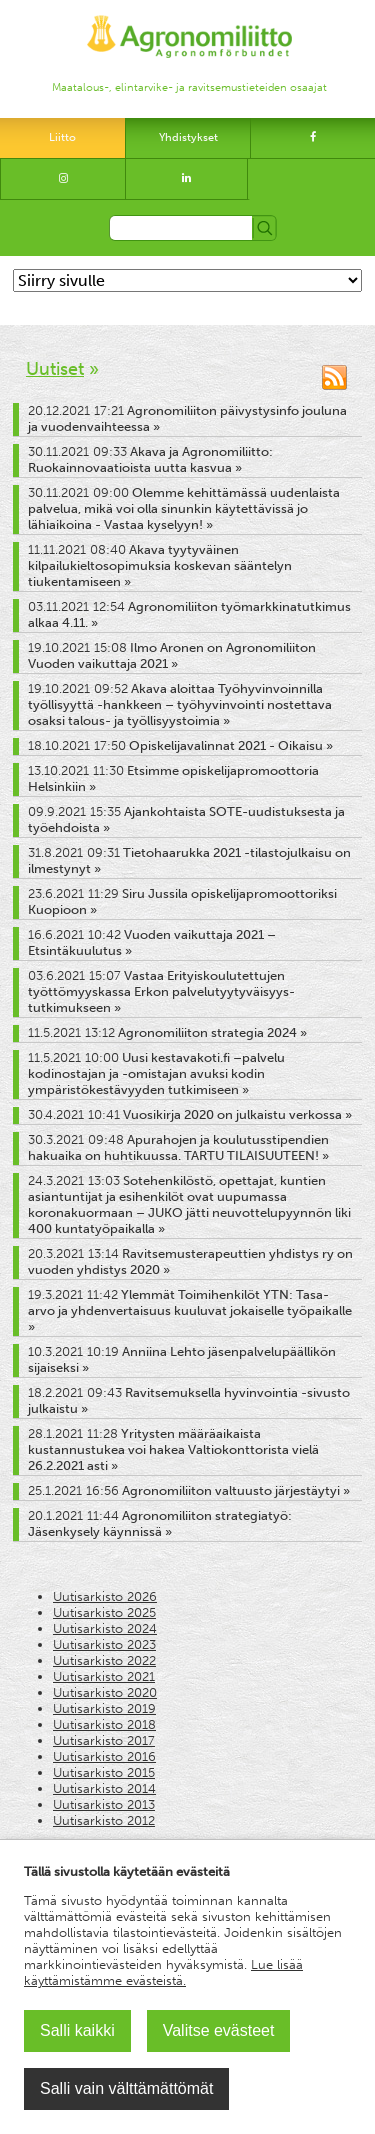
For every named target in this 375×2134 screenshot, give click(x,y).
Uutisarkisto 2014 (104, 1788)
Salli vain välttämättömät (126, 2088)
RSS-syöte (334, 377)
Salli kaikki (77, 2030)
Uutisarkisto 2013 (104, 1804)
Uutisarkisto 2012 (104, 1820)
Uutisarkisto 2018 (104, 1724)
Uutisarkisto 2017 (104, 1740)
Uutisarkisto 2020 (105, 1692)
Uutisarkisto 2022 (104, 1660)
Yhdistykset (188, 137)
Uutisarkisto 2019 (104, 1708)
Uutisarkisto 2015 (104, 1772)
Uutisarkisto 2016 (104, 1756)
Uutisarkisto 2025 (104, 1612)
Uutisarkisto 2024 (105, 1628)
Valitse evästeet (219, 2030)
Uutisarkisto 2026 (105, 1596)
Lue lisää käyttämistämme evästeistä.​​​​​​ (163, 1972)
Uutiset (55, 369)
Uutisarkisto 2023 (104, 1644)
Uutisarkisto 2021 (104, 1676)
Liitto (62, 137)
